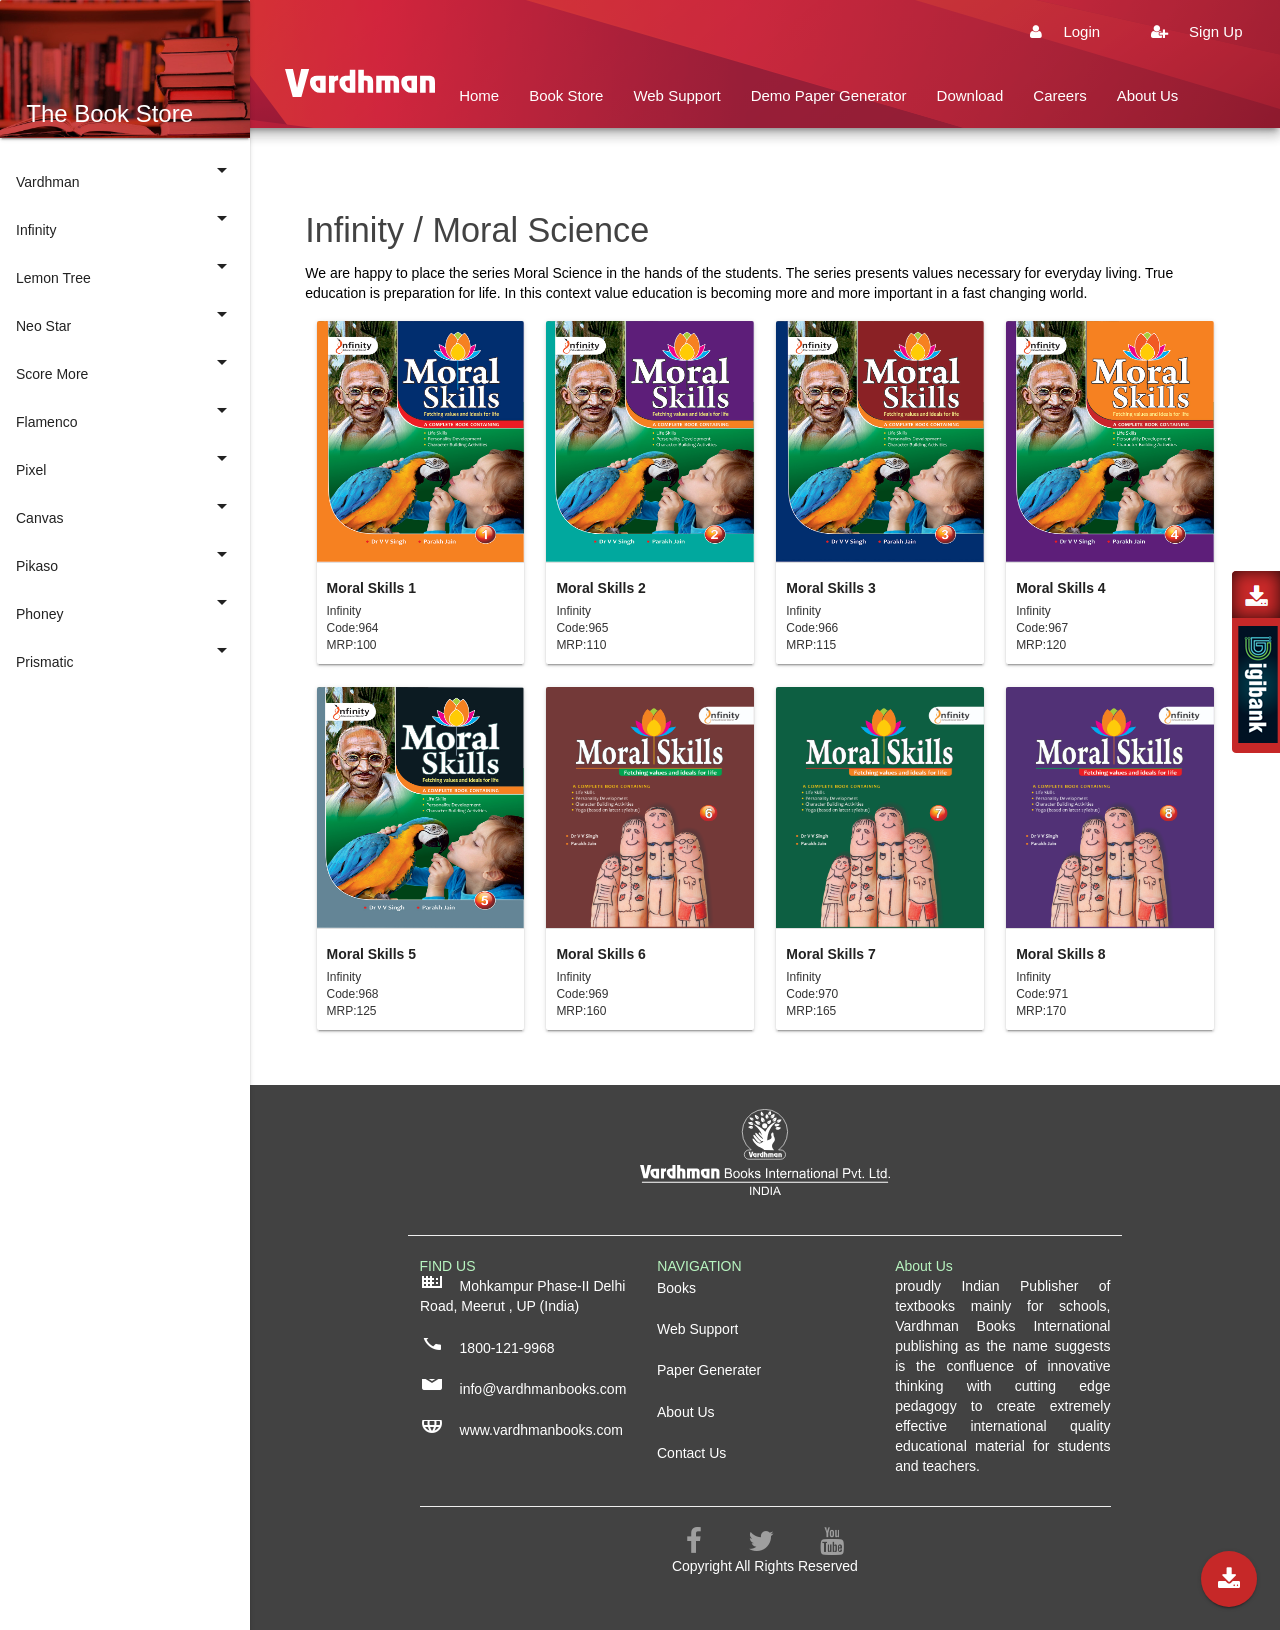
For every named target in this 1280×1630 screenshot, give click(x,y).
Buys (703, 159)
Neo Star (125, 318)
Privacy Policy (609, 159)
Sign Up (1186, 32)
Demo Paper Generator (829, 95)
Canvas (125, 510)
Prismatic (125, 654)
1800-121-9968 (487, 1347)
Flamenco (125, 414)
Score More (125, 366)
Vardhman (125, 174)
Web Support (676, 95)
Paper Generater (709, 1370)
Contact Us (496, 159)
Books (676, 1288)
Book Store (566, 95)
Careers (1059, 95)
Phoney (125, 606)
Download (970, 95)
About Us (1148, 95)
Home (479, 95)
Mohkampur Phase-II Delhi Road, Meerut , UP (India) (522, 1295)
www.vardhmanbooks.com (521, 1429)
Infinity (125, 222)
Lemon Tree (125, 270)
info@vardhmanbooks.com (523, 1388)
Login (1054, 32)
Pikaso (125, 558)
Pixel (125, 462)
